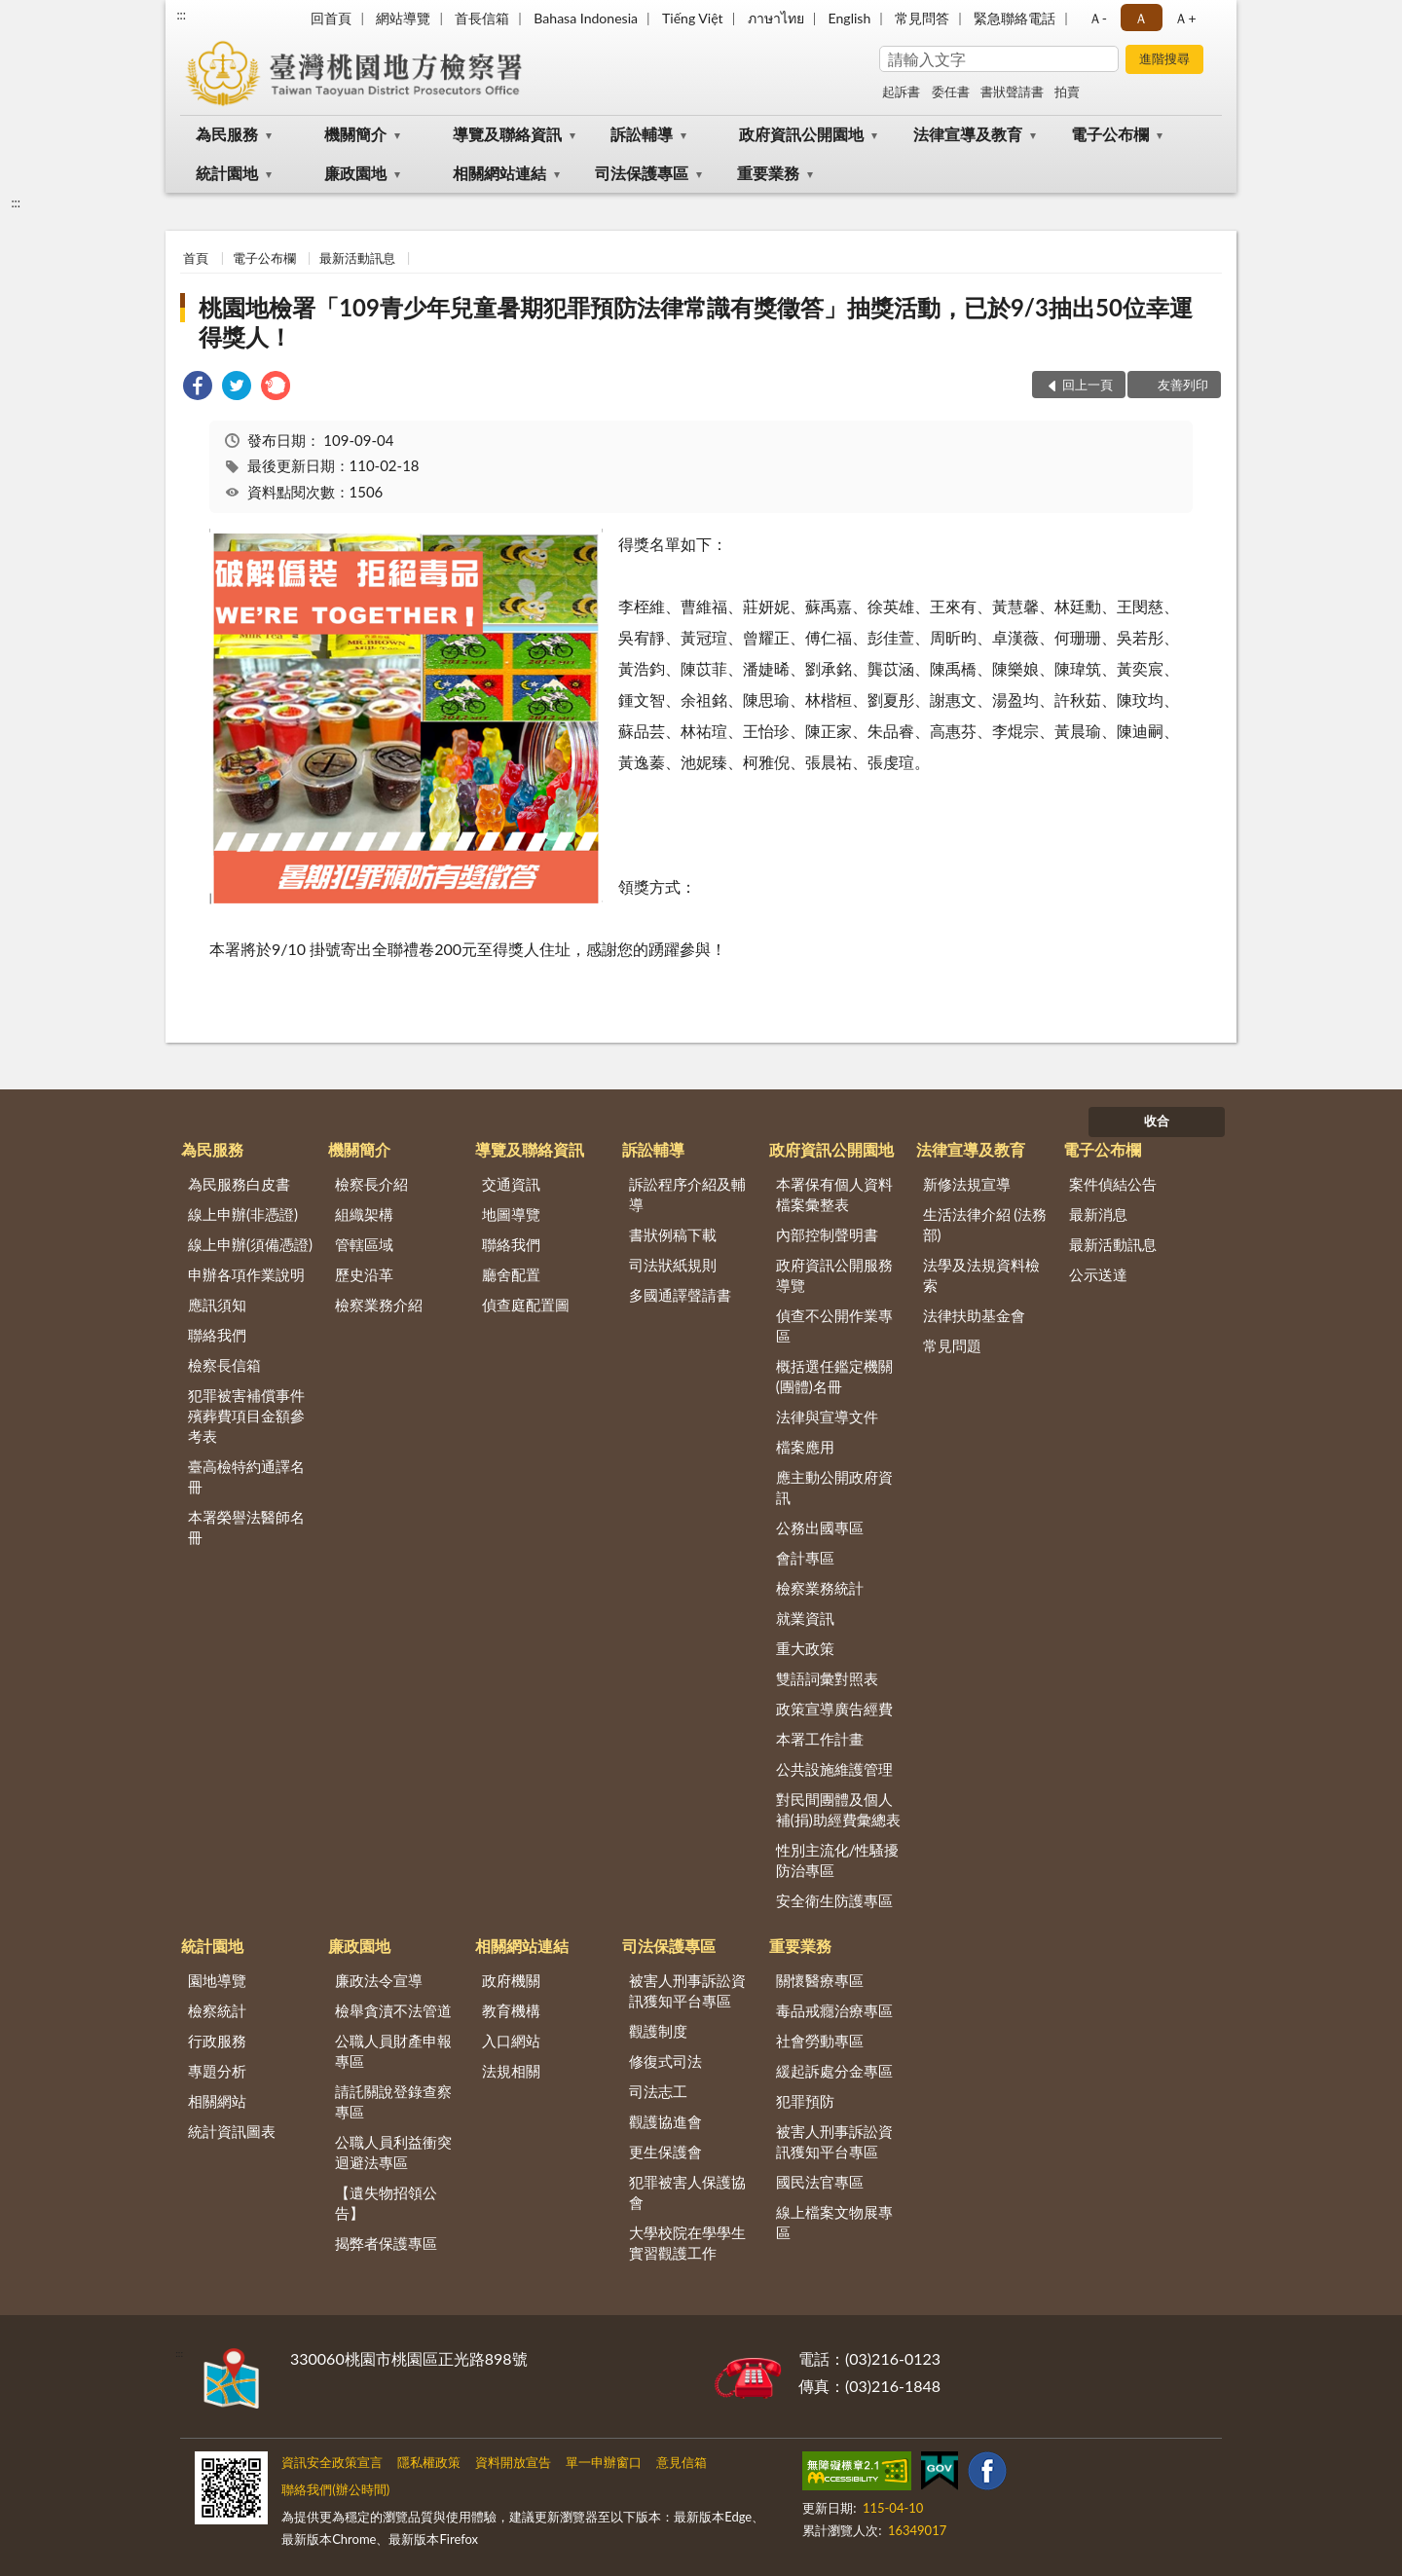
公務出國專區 (820, 1527)
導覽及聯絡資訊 (507, 134)
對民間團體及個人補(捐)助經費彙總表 (838, 1809)
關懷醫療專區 (820, 1980)
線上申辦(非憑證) (243, 1214)
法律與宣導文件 (827, 1416)
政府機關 (511, 1980)
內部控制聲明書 (827, 1234)
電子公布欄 (1110, 134)
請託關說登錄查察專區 (393, 2101)
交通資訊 (511, 1184)
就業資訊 (805, 1618)
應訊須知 (217, 1304)
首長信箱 (482, 18)
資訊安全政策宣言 (332, 2462)
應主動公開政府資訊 (834, 1487)
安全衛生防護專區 (834, 1900)
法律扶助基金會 (974, 1315)
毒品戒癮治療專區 (834, 2010)
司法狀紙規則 (673, 1264)
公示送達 (1098, 1274)
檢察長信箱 (224, 1365)
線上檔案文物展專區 (834, 2222)
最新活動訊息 (357, 258)
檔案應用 (805, 1446)
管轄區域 (364, 1244)
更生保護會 (665, 2151)
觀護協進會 (665, 2121)
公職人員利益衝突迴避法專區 (393, 2152)
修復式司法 (665, 2061)
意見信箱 (681, 2462)
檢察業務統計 (820, 1588)
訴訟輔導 (641, 134)
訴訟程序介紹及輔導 (687, 1194)
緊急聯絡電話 (1014, 18)
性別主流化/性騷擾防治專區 (838, 1860)
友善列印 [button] (1183, 384)
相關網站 (217, 2101)
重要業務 (768, 173)
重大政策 (805, 1648)
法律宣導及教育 (967, 134)
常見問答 (922, 18)
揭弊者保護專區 (386, 2243)
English (850, 18)
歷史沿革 (364, 1274)
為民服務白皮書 (239, 1184)
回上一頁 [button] (1087, 384)
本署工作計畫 (820, 1739)
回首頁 (331, 18)
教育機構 (511, 2010)
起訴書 (901, 91)
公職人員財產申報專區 (393, 2051)
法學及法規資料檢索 (981, 1275)
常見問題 (952, 1345)
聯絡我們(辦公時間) (335, 2489)
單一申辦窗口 (604, 2462)
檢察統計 (217, 2010)
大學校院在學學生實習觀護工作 (687, 2243)
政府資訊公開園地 (801, 134)
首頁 (195, 258)
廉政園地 (355, 173)
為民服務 (227, 134)
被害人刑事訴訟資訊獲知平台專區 (687, 1990)
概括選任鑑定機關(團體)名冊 (834, 1376)
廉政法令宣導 (379, 1980)
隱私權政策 (429, 2462)
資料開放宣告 (513, 2462)
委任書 (951, 91)
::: (181, 14)
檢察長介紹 (371, 1184)
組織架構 (364, 1214)
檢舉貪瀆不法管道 (393, 2010)
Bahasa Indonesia (586, 18)
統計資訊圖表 (232, 2131)
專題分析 (217, 2070)
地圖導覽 (511, 1214)
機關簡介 (355, 134)
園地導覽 (217, 1980)
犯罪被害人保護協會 (687, 2192)
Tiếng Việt (692, 18)
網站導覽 (403, 18)
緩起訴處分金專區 (834, 2070)
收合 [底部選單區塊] (1156, 1120)
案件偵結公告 (1113, 1184)
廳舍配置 (511, 1274)
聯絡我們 (217, 1334)
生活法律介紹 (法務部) (985, 1224)
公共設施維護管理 (834, 1769)
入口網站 (511, 2040)
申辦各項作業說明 (246, 1274)
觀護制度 (658, 2031)
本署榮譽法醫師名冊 (246, 1527)
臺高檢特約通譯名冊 (246, 1476)
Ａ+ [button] (1185, 18)
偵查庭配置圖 (526, 1304)
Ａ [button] (1141, 18)
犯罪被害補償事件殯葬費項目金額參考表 (246, 1415)
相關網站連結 (499, 173)
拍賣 (1067, 91)
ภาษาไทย (776, 18)
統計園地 (227, 173)
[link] (197, 388)
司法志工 (658, 2091)
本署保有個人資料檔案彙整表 (834, 1194)
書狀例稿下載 (673, 1234)
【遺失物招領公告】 (386, 2203)
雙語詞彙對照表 (827, 1678)
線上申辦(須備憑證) (250, 1244)
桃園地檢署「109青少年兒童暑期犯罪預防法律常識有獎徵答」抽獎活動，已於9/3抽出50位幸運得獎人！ (696, 321)
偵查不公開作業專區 (834, 1325)
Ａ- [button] (1097, 18)
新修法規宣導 (967, 1184)
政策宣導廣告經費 (834, 1708)
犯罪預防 (805, 2101)
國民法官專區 (820, 2181)
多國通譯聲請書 (680, 1295)
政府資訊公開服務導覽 (834, 1275)
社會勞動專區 (820, 2040)
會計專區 (805, 1557)
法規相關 (511, 2070)
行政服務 (217, 2040)
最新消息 (1098, 1214)
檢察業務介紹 (379, 1304)
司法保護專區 (641, 173)
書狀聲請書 (1012, 91)
